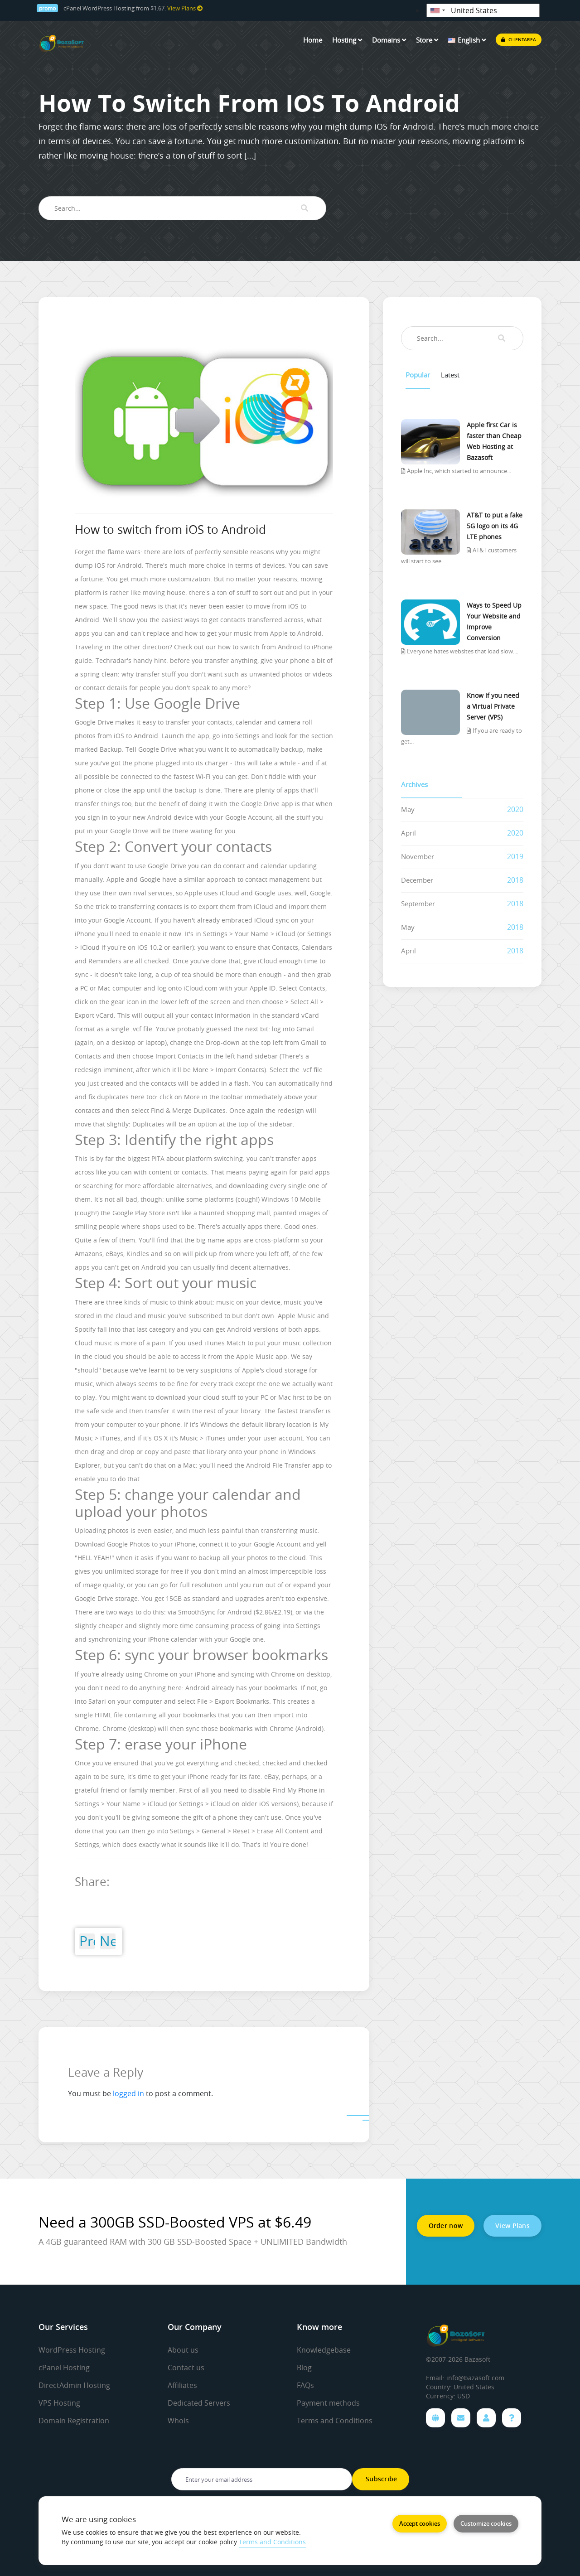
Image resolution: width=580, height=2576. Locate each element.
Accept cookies (419, 2523)
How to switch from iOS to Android (170, 529)
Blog (304, 2368)
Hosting (347, 39)
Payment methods (328, 2403)
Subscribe (380, 2479)
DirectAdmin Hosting (74, 2385)
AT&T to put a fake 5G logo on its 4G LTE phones (494, 526)
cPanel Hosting (64, 2368)
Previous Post (87, 1941)
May (408, 809)
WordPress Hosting (72, 2350)
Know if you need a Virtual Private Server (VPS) (493, 706)
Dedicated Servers (199, 2403)
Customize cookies (486, 2523)
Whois (178, 2421)
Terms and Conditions (334, 2421)
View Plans (185, 8)
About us (183, 2350)
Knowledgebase (324, 2350)
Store (427, 39)
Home (312, 39)
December (417, 879)
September (418, 903)
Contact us (186, 2368)
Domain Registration (74, 2421)
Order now (446, 2225)
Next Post (108, 1941)
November (417, 856)
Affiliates (182, 2385)
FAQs (305, 2385)
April (408, 832)
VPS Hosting (59, 2403)
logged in (128, 2093)
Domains (389, 39)
